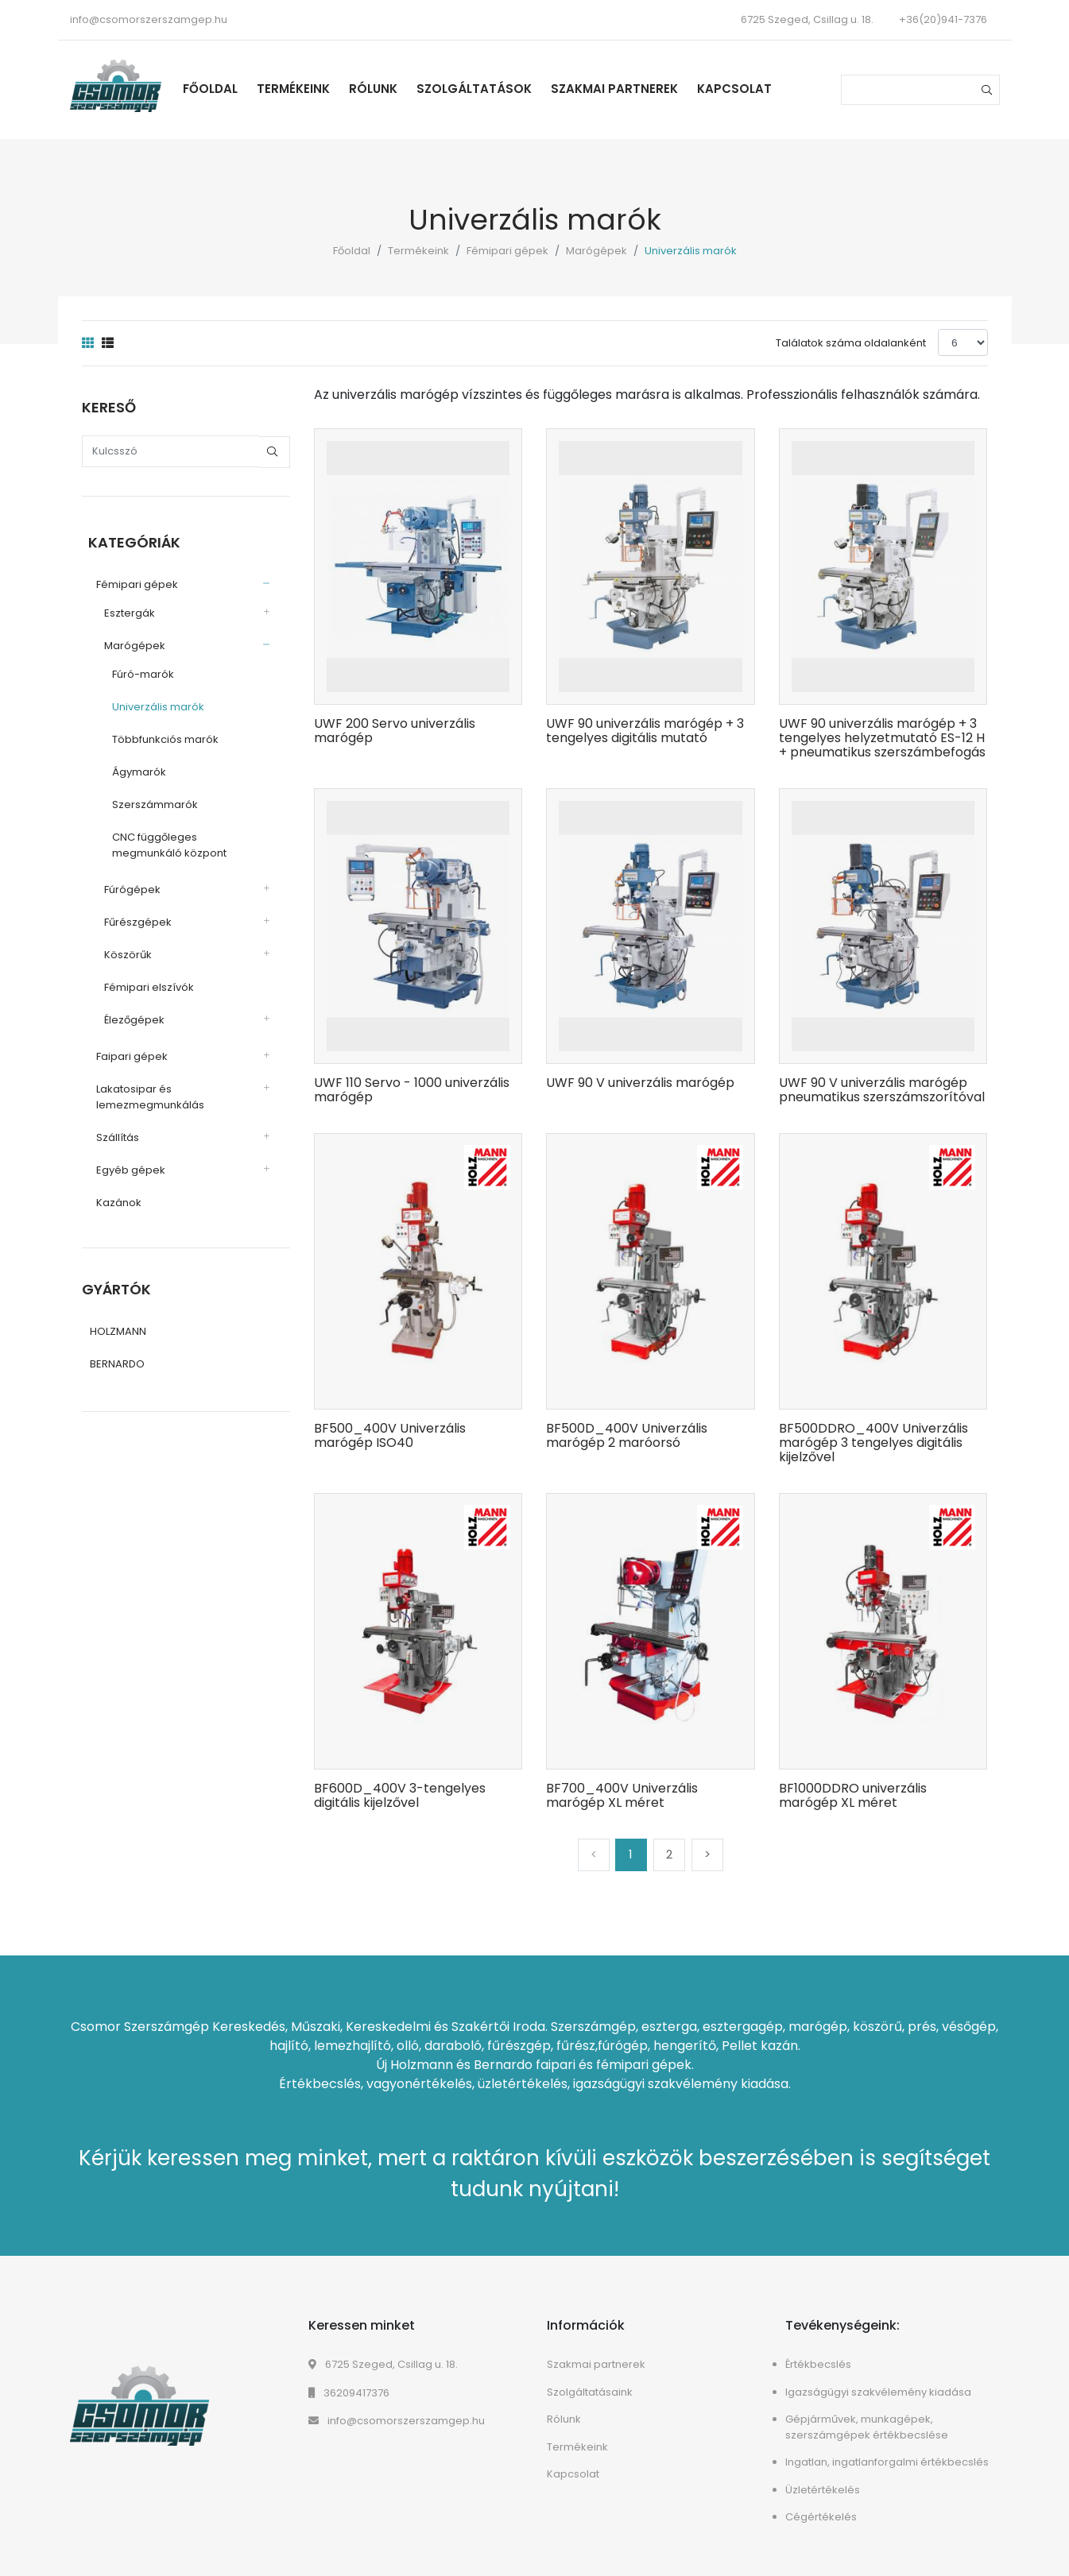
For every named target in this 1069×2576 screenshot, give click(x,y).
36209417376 (348, 2392)
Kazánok (112, 1197)
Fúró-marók (137, 669)
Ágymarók (133, 767)
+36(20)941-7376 (943, 19)
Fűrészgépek (131, 917)
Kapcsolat (750, 88)
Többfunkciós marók (159, 734)
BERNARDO (117, 1361)
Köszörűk (121, 949)
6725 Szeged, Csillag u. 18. (383, 2364)
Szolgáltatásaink (590, 2392)
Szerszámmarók (149, 799)
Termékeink (309, 88)
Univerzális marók (152, 702)
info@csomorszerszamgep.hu (148, 19)
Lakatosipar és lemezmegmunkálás (144, 1092)
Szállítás (111, 1132)
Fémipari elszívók (143, 982)
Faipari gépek (125, 1051)
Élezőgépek (128, 1015)
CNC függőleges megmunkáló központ (163, 840)
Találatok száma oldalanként (851, 342)
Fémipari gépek (507, 250)
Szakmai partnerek (630, 88)
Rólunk (389, 88)
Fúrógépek (126, 884)
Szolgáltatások (490, 88)
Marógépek (596, 250)
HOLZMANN (118, 1328)
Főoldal (226, 88)
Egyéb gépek (124, 1165)
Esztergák (123, 608)
